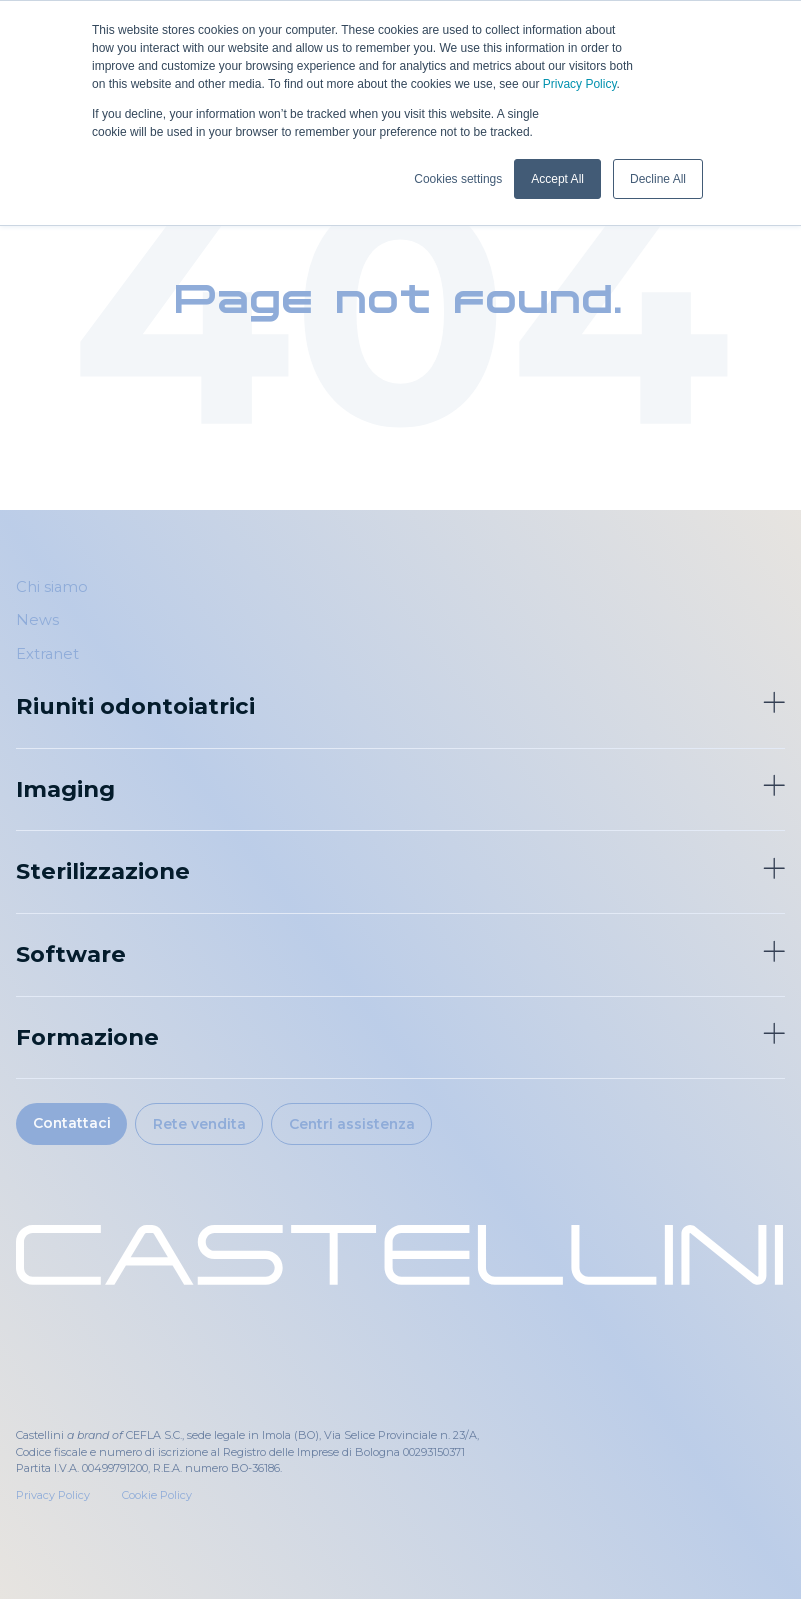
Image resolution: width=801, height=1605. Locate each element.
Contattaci (77, 1126)
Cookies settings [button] (458, 179)
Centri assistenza (385, 1127)
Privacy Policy (580, 84)
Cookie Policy (157, 1501)
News (37, 620)
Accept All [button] (557, 179)
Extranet (47, 654)
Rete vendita (217, 1127)
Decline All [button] (658, 179)
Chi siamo (52, 587)
